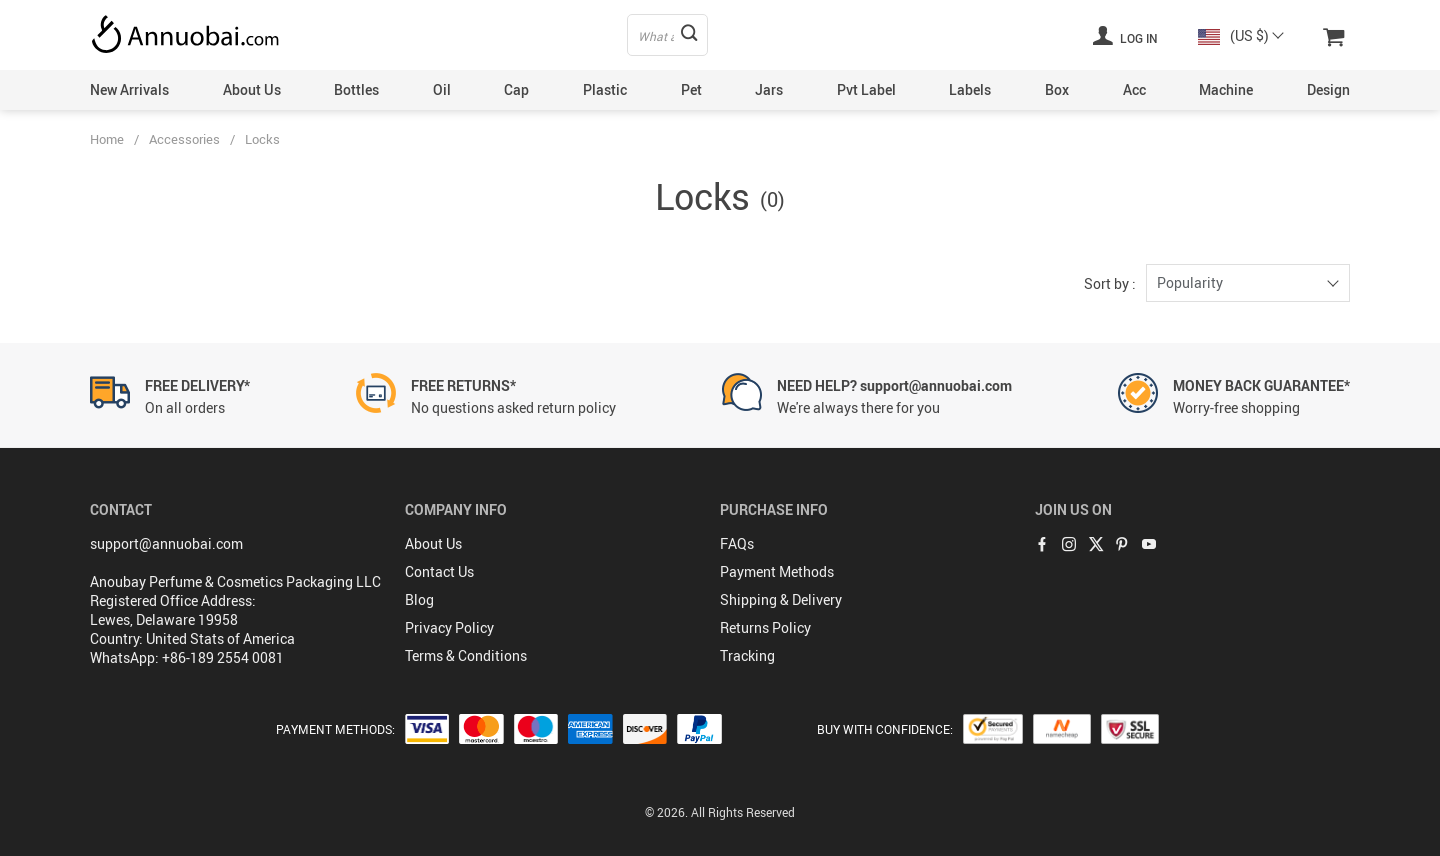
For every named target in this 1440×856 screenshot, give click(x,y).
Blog (419, 599)
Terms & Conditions (466, 655)
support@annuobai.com (166, 543)
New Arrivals (129, 89)
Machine (1226, 89)
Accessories (184, 139)
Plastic (605, 89)
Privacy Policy (449, 627)
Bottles (356, 89)
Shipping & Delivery (781, 599)
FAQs (737, 543)
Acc (1134, 89)
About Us (252, 89)
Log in (1125, 35)
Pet (691, 89)
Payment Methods (777, 571)
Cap (516, 89)
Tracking (747, 655)
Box (1057, 89)
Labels (970, 89)
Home (107, 139)
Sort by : (1110, 283)
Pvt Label (866, 89)
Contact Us (439, 571)
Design (1328, 89)
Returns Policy (765, 627)
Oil (442, 89)
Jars (769, 89)
